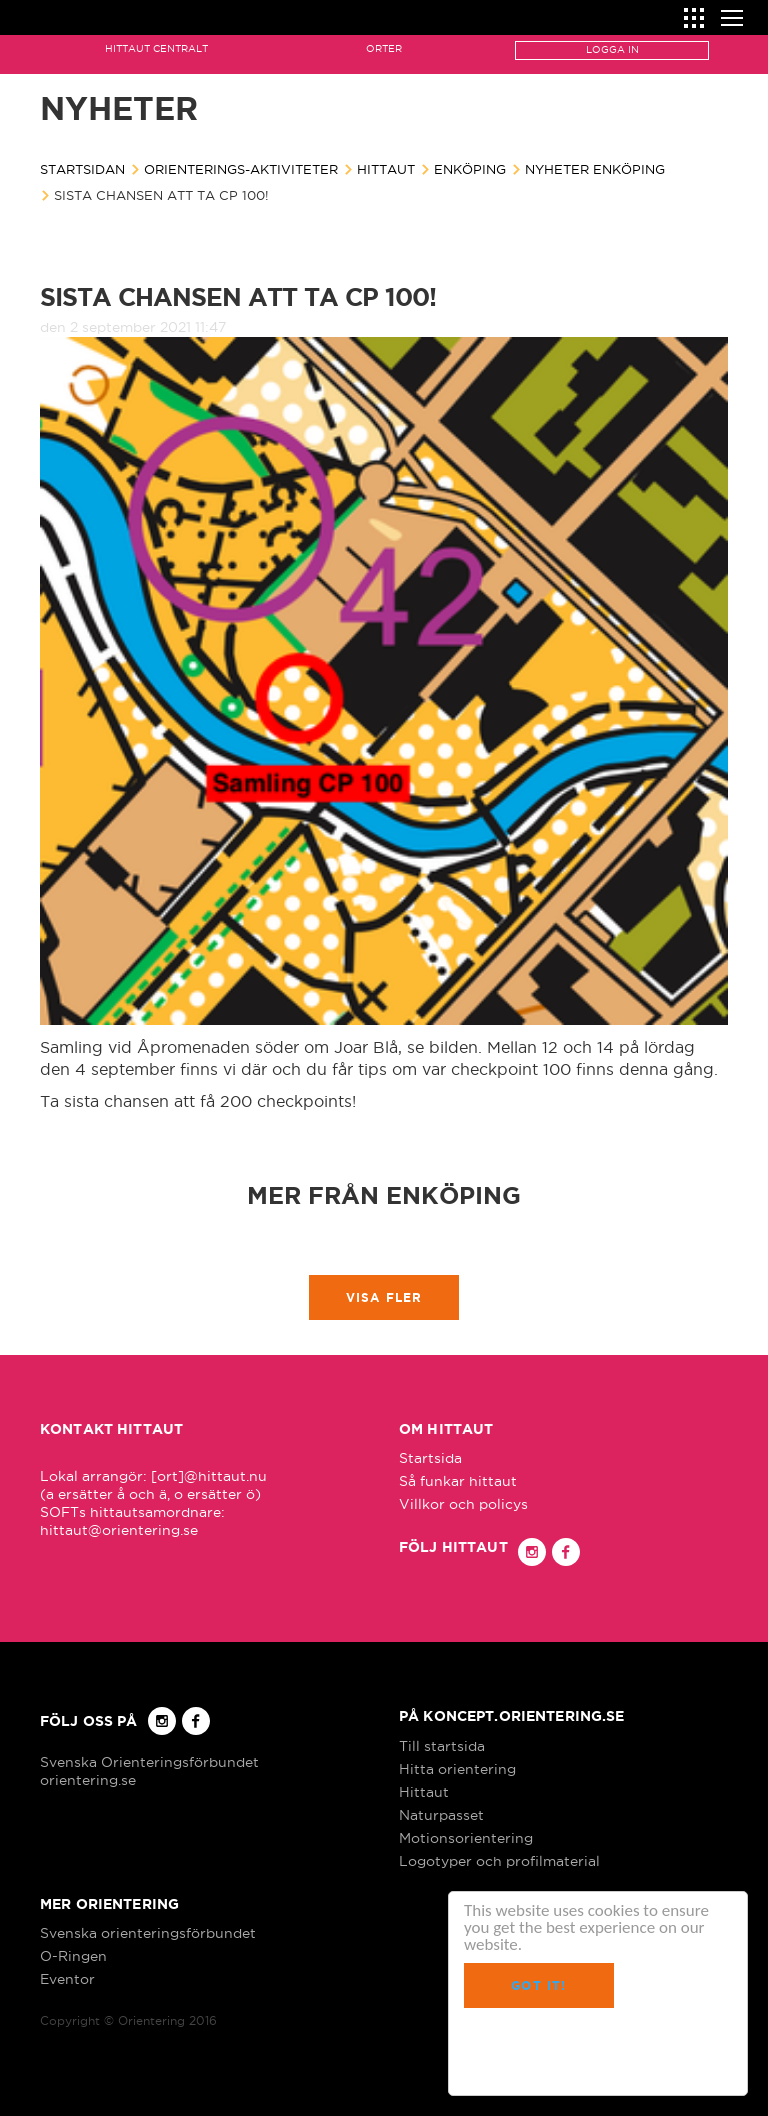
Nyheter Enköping (595, 169)
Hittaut (386, 169)
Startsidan (82, 169)
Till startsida (442, 1746)
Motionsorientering (466, 1838)
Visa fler (384, 1297)
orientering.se (88, 1780)
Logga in (612, 49)
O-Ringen (73, 1956)
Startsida (430, 1458)
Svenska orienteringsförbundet (148, 1933)
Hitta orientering (457, 1769)
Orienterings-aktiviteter (241, 169)
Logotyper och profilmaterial (499, 1861)
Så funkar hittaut (458, 1481)
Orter (384, 48)
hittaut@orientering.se (119, 1530)
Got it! (538, 1985)
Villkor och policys (463, 1504)
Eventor (67, 1979)
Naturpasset (441, 1815)
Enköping (470, 169)
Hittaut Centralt (156, 48)
